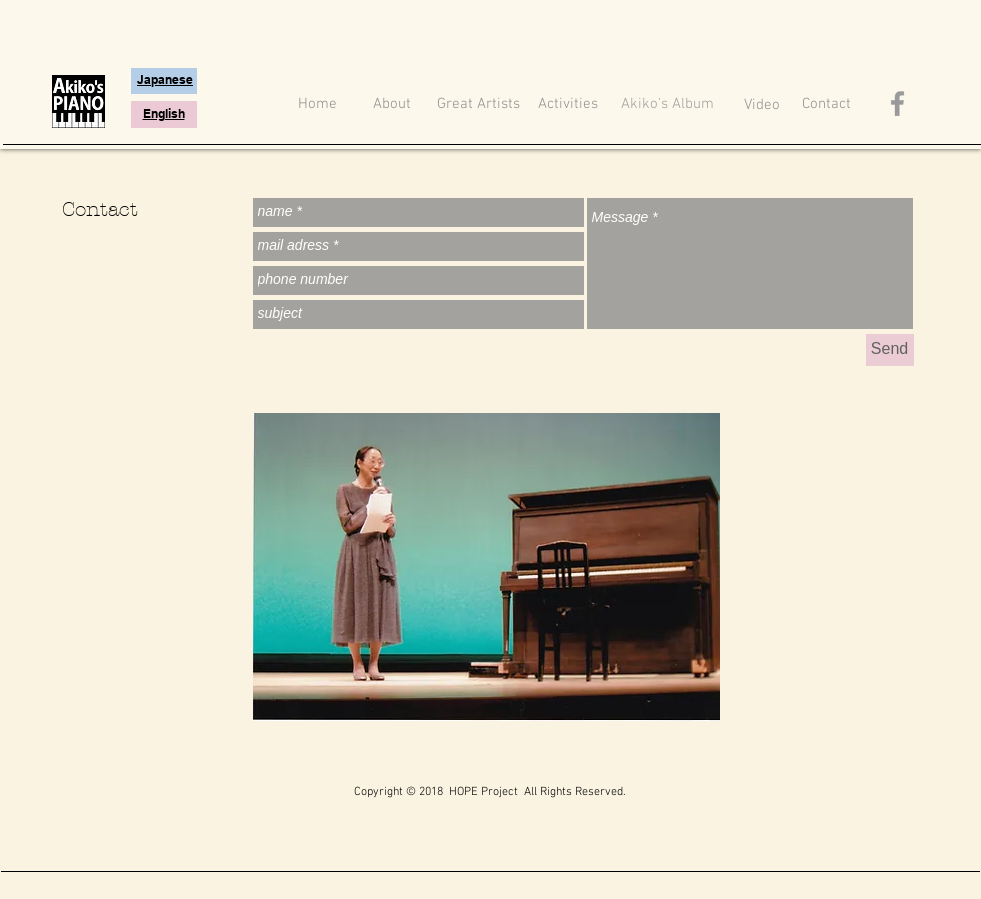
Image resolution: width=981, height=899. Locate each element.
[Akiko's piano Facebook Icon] (897, 103)
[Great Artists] (479, 105)
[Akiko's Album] (668, 105)
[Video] (762, 106)
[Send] (890, 350)
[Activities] (568, 105)
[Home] (318, 105)
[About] (392, 105)
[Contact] (826, 105)
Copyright (378, 792)
